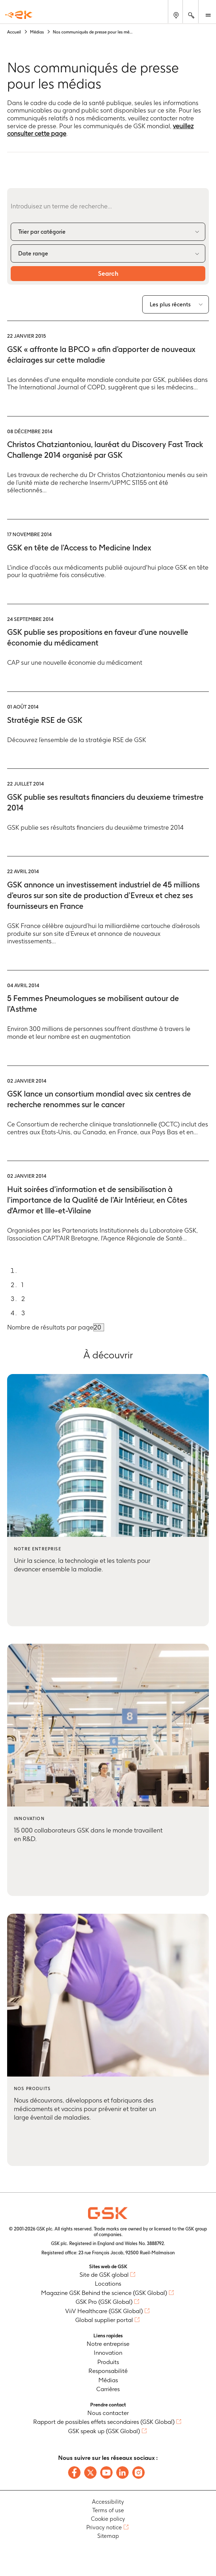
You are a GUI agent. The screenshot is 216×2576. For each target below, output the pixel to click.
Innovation (108, 2352)
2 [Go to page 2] (23, 1298)
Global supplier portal (104, 2319)
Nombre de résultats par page (50, 1327)
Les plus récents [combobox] (170, 304)
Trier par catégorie (42, 231)
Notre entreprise (108, 2343)
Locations (108, 2283)
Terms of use (108, 2510)
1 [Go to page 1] (22, 1285)
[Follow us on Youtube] (106, 2472)
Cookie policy (108, 2518)
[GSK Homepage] (18, 15)
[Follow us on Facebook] (74, 2472)
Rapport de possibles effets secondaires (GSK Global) (104, 2421)
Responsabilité (108, 2370)
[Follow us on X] (90, 2472)
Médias (108, 2380)
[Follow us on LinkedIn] (122, 2472)
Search (108, 273)
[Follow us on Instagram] (138, 2472)
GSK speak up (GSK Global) (104, 2431)
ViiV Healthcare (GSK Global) (104, 2311)
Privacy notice (104, 2527)
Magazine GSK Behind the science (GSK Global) (104, 2292)
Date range (33, 253)
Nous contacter (108, 2412)
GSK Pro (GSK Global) (104, 2301)
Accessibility (108, 2501)
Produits (108, 2361)
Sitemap (108, 2536)
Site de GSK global (104, 2274)
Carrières (108, 2389)
